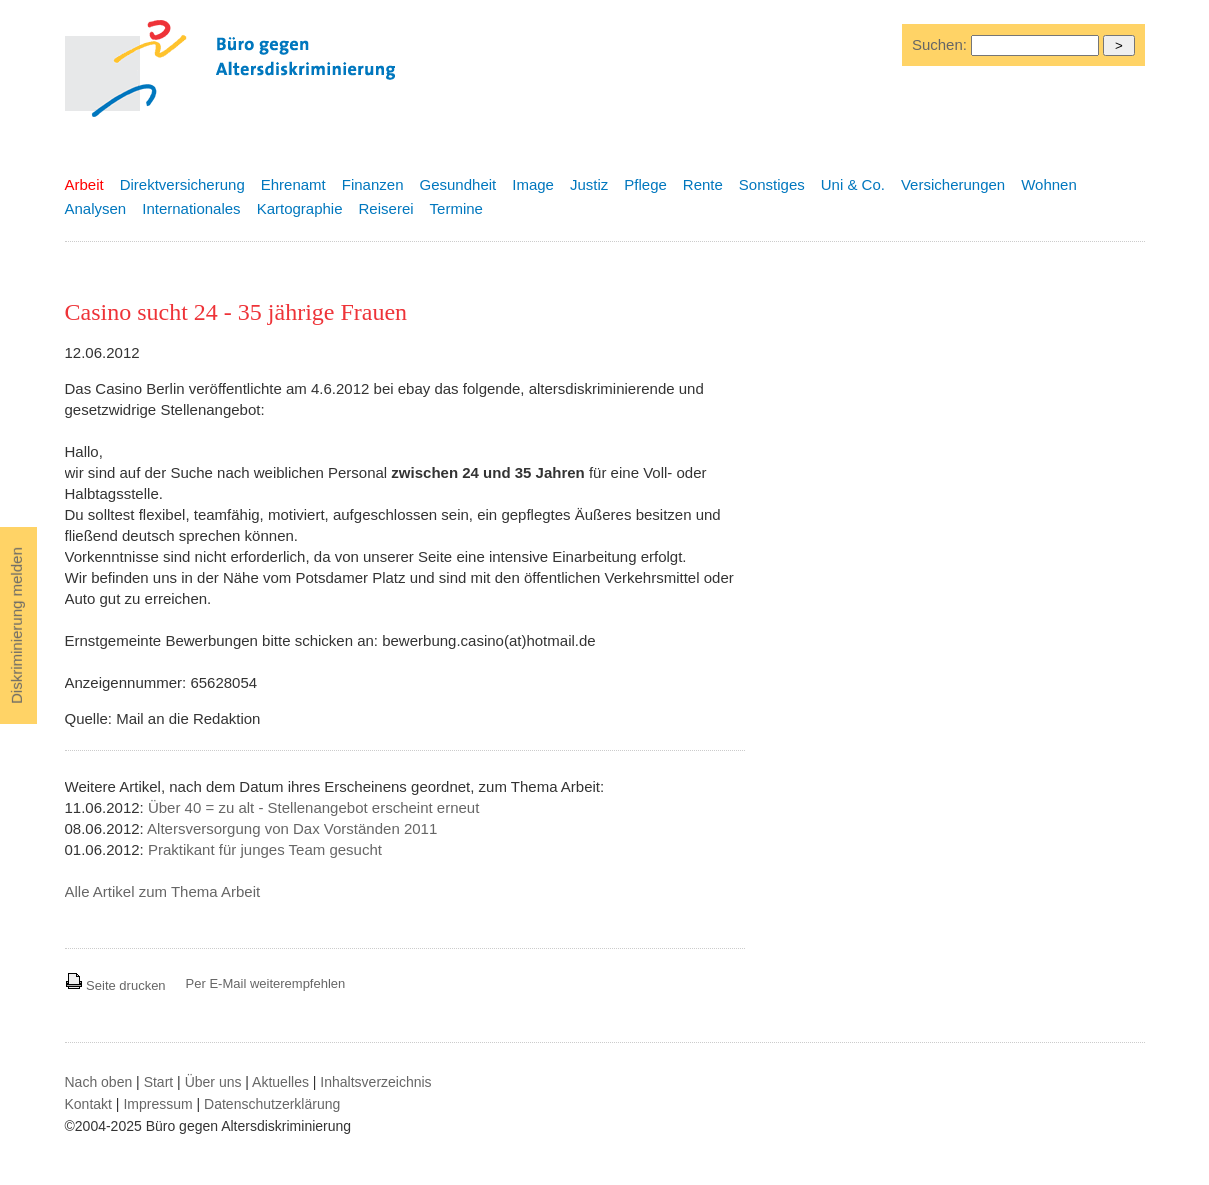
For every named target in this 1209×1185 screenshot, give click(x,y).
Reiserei (386, 208)
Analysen (96, 208)
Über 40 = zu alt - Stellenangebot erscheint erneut (313, 807)
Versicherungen (953, 184)
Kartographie (300, 208)
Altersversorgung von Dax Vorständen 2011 (292, 828)
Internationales (191, 208)
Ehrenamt (293, 184)
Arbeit (84, 184)
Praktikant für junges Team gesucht (265, 849)
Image (533, 184)
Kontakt (88, 1104)
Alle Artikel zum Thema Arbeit (163, 891)
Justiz (589, 184)
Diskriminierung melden (16, 625)
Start (159, 1082)
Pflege (645, 184)
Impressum (157, 1104)
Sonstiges (772, 184)
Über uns (213, 1082)
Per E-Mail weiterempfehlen (266, 983)
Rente (703, 184)
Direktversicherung (182, 184)
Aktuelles (280, 1082)
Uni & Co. (853, 184)
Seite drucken (115, 985)
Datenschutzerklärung (272, 1104)
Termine (456, 208)
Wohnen (1049, 184)
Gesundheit (458, 184)
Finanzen (373, 184)
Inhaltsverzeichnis (375, 1082)
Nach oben (99, 1082)
